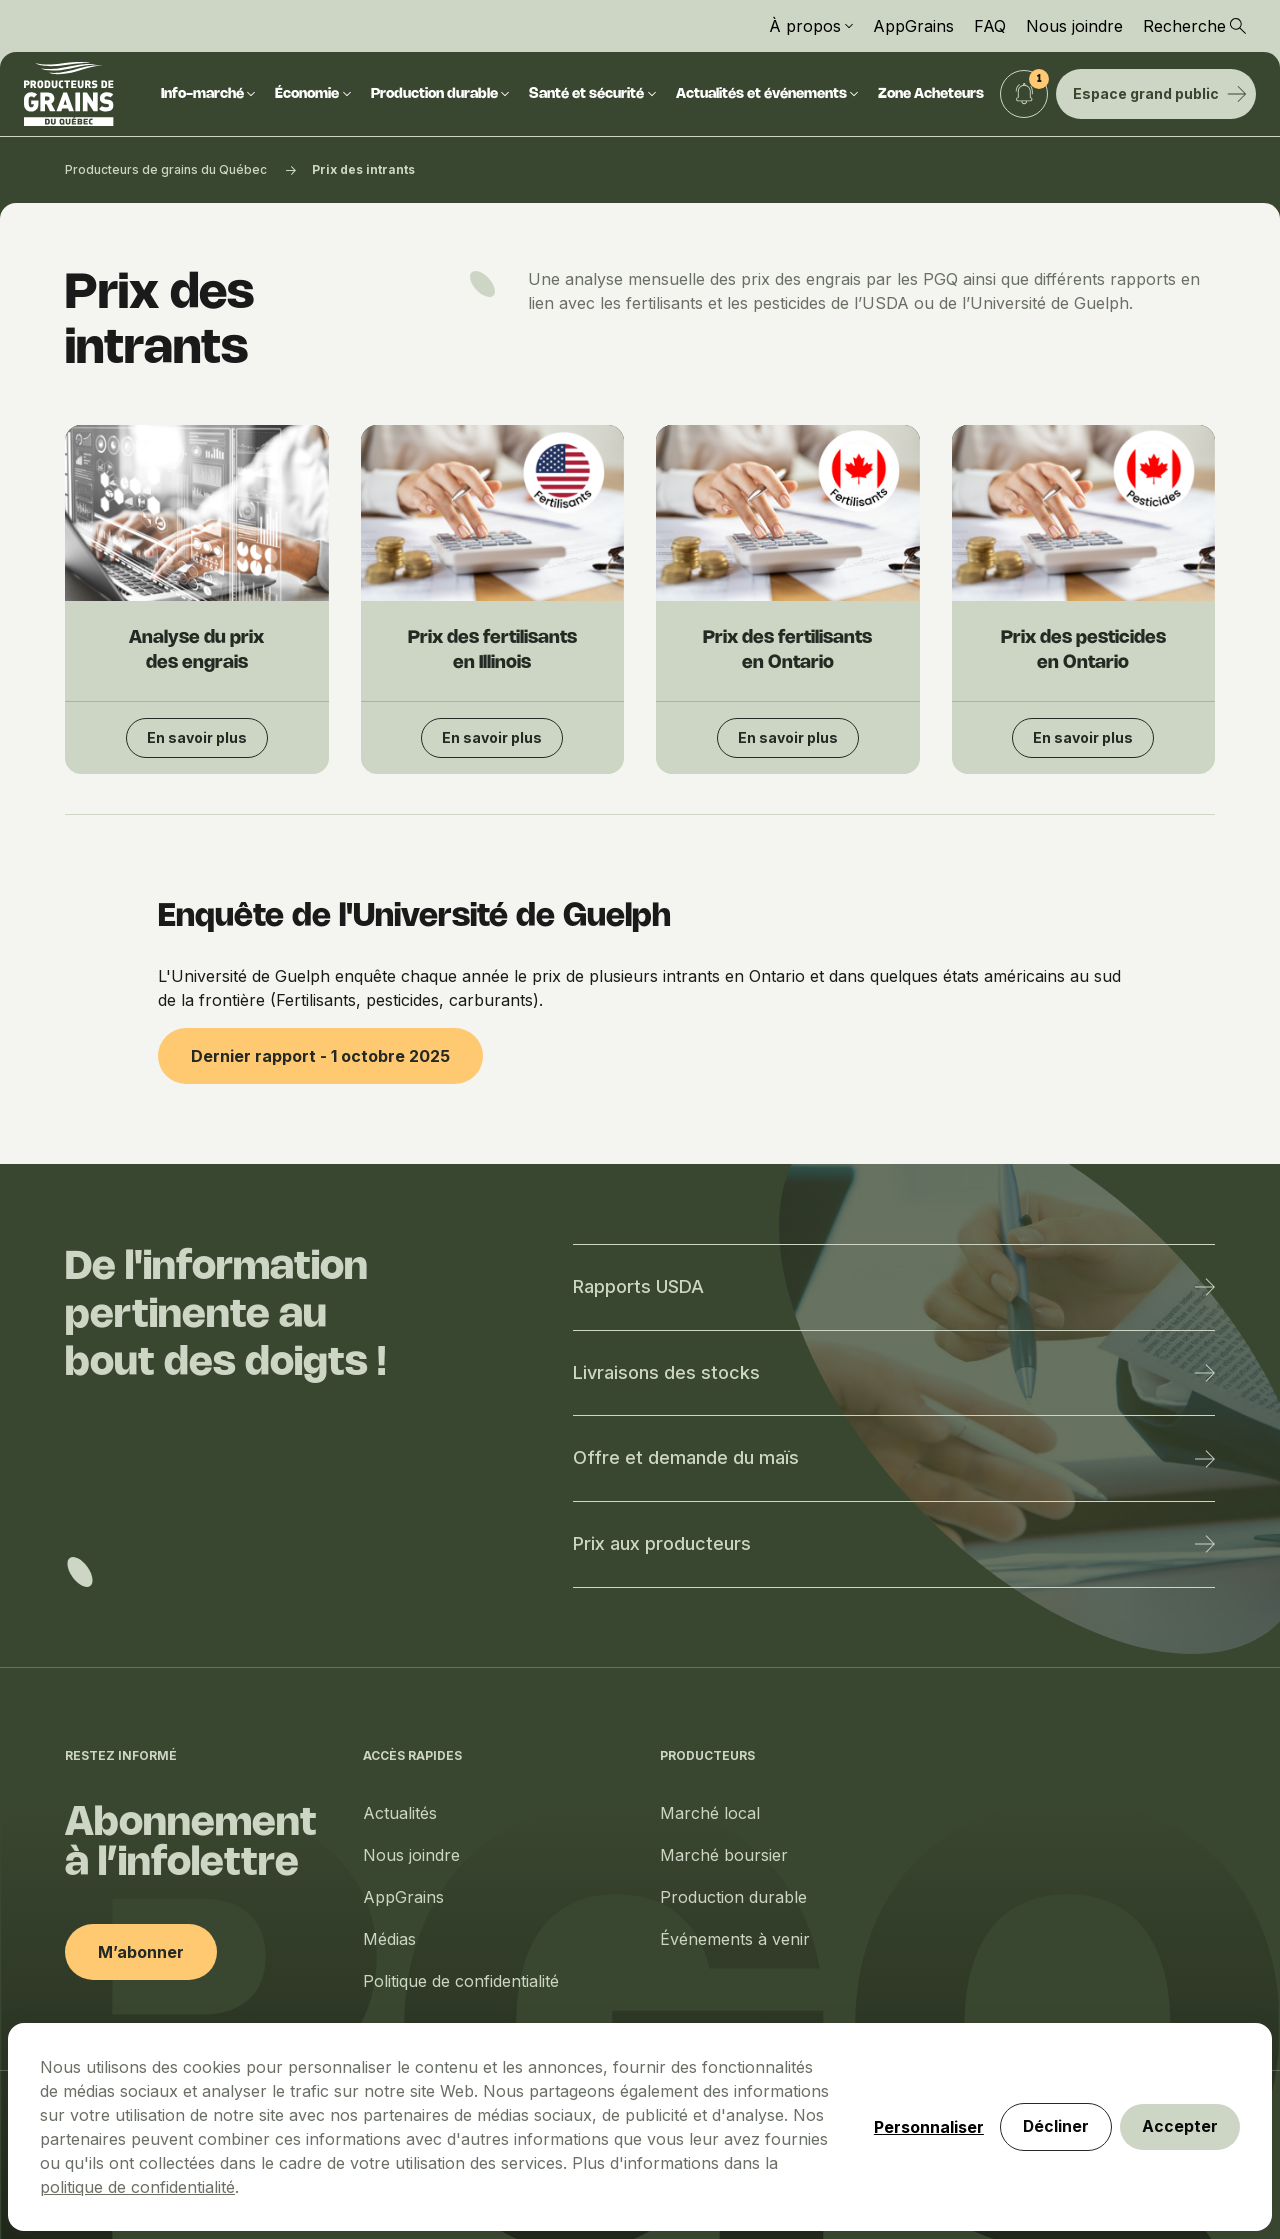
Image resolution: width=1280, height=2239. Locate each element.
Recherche (1194, 26)
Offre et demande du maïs (894, 1457)
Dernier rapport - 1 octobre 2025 (320, 1056)
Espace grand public (1160, 93)
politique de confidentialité (525, 2113)
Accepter (1178, 2174)
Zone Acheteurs (931, 94)
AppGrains (913, 26)
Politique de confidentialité (461, 1981)
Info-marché (208, 94)
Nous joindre (1074, 26)
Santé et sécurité (592, 94)
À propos (811, 26)
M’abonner (141, 1952)
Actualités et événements (767, 94)
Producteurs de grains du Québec (166, 169)
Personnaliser (920, 2174)
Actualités (400, 1813)
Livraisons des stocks (894, 1372)
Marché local (710, 1813)
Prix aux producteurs (894, 1543)
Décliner (1049, 2174)
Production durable (440, 94)
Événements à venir (735, 1939)
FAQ (990, 26)
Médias (389, 1939)
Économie (313, 94)
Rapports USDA (894, 1286)
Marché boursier (724, 1855)
